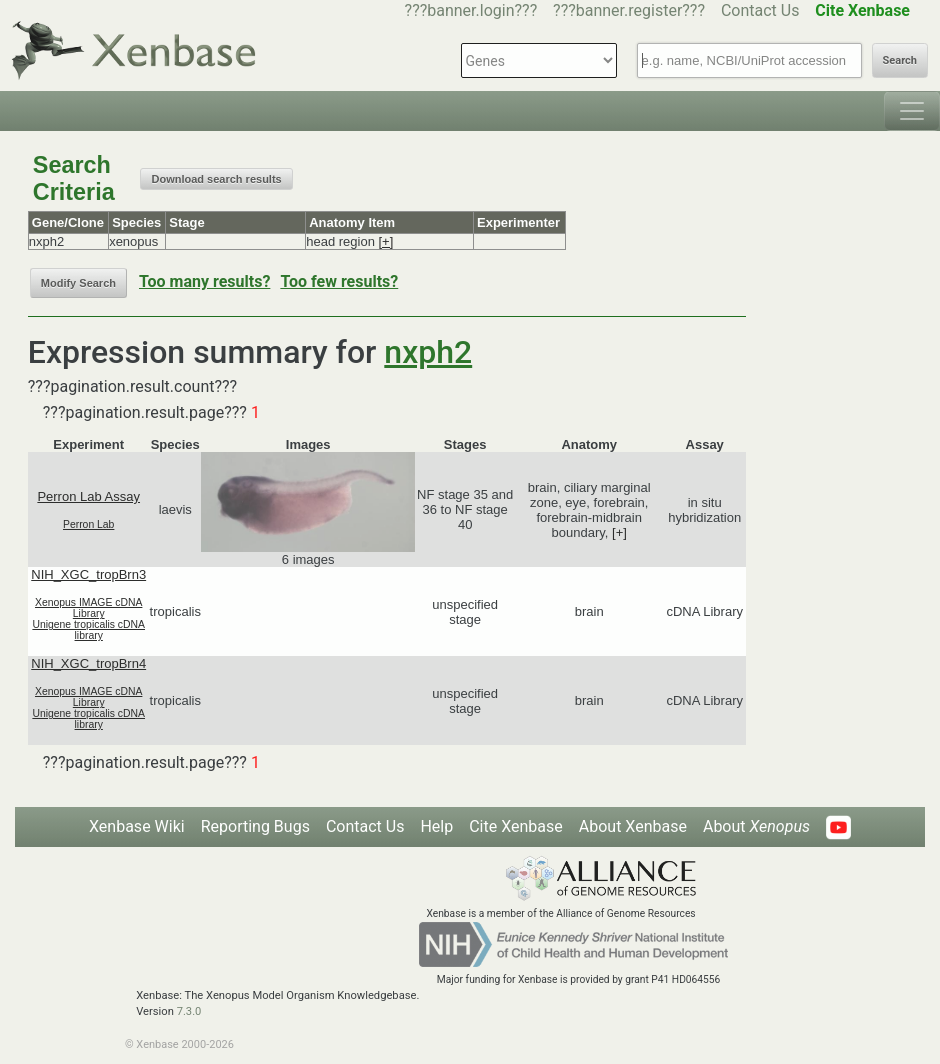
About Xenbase (633, 826)
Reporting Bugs (255, 826)
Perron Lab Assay (88, 496)
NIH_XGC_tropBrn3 (88, 574)
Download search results (216, 179)
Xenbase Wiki (137, 826)
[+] (385, 241)
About (756, 826)
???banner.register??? (629, 10)
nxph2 (428, 352)
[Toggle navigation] (912, 111)
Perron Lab (88, 524)
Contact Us (760, 10)
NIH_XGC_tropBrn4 (88, 663)
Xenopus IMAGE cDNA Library (88, 608)
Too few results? (339, 281)
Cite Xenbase (516, 826)
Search (900, 60)
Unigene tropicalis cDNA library (88, 630)
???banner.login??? (471, 10)
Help (436, 826)
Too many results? (204, 281)
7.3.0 (189, 1011)
